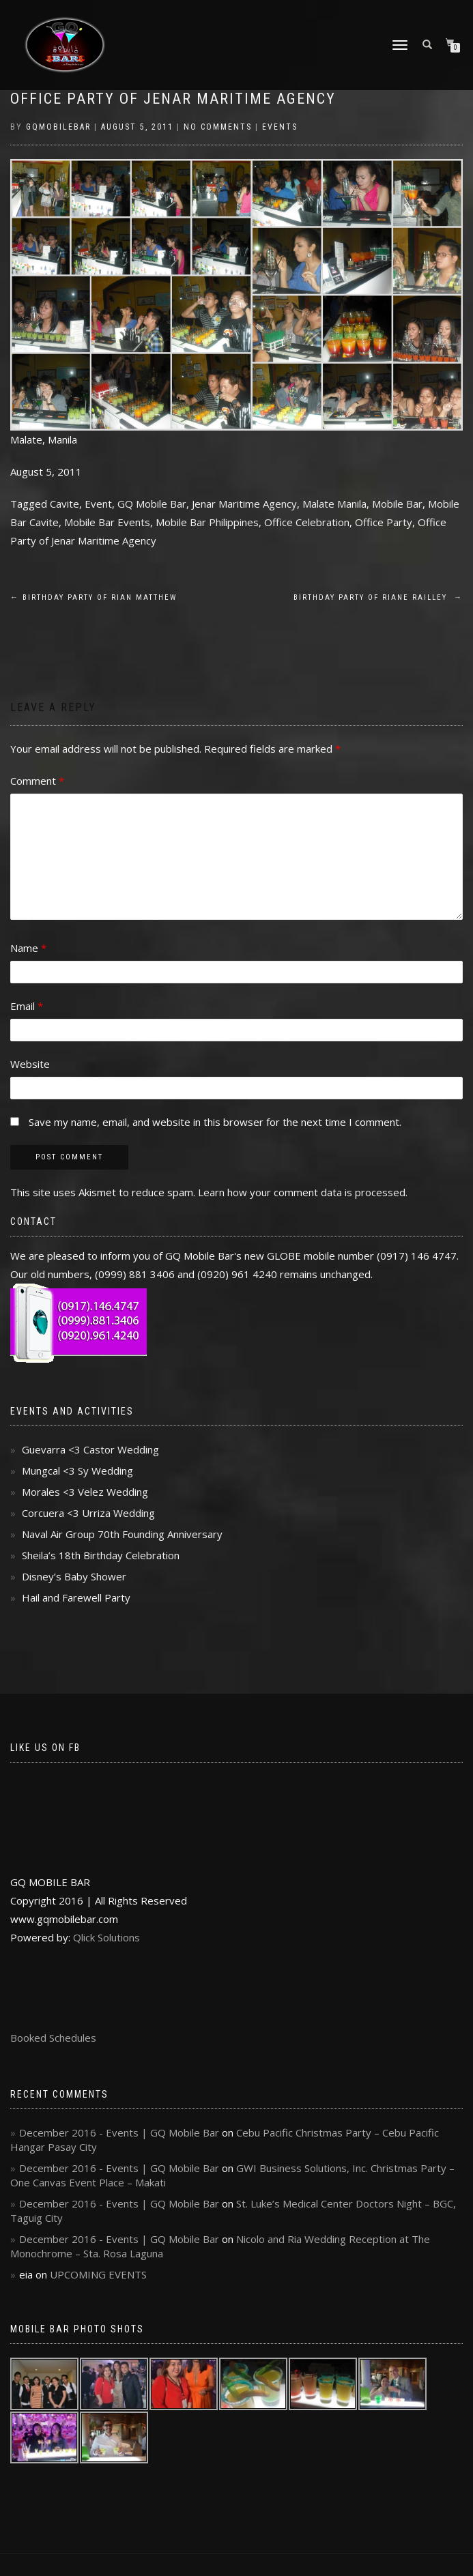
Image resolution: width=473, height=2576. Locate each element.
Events (280, 127)
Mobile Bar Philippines (207, 522)
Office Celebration (306, 522)
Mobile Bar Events (107, 522)
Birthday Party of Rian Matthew (93, 597)
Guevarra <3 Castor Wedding (90, 1449)
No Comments (218, 127)
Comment (37, 780)
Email (26, 1006)
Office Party (383, 522)
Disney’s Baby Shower (74, 1576)
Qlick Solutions (106, 1937)
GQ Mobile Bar (151, 503)
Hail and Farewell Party (76, 1597)
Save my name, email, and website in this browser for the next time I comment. (215, 1122)
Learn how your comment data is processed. (302, 1192)
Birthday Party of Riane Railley (378, 597)
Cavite (64, 503)
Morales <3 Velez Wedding (85, 1492)
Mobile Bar (397, 503)
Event (98, 503)
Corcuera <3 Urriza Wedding (88, 1513)
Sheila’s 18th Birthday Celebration (101, 1555)
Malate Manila (334, 503)
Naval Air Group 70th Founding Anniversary (122, 1534)
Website (30, 1064)
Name (28, 948)
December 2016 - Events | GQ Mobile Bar (119, 2132)
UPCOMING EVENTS (98, 2274)
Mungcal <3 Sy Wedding (77, 1470)
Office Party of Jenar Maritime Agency (173, 98)
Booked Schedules (53, 2037)
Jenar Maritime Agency (244, 503)
